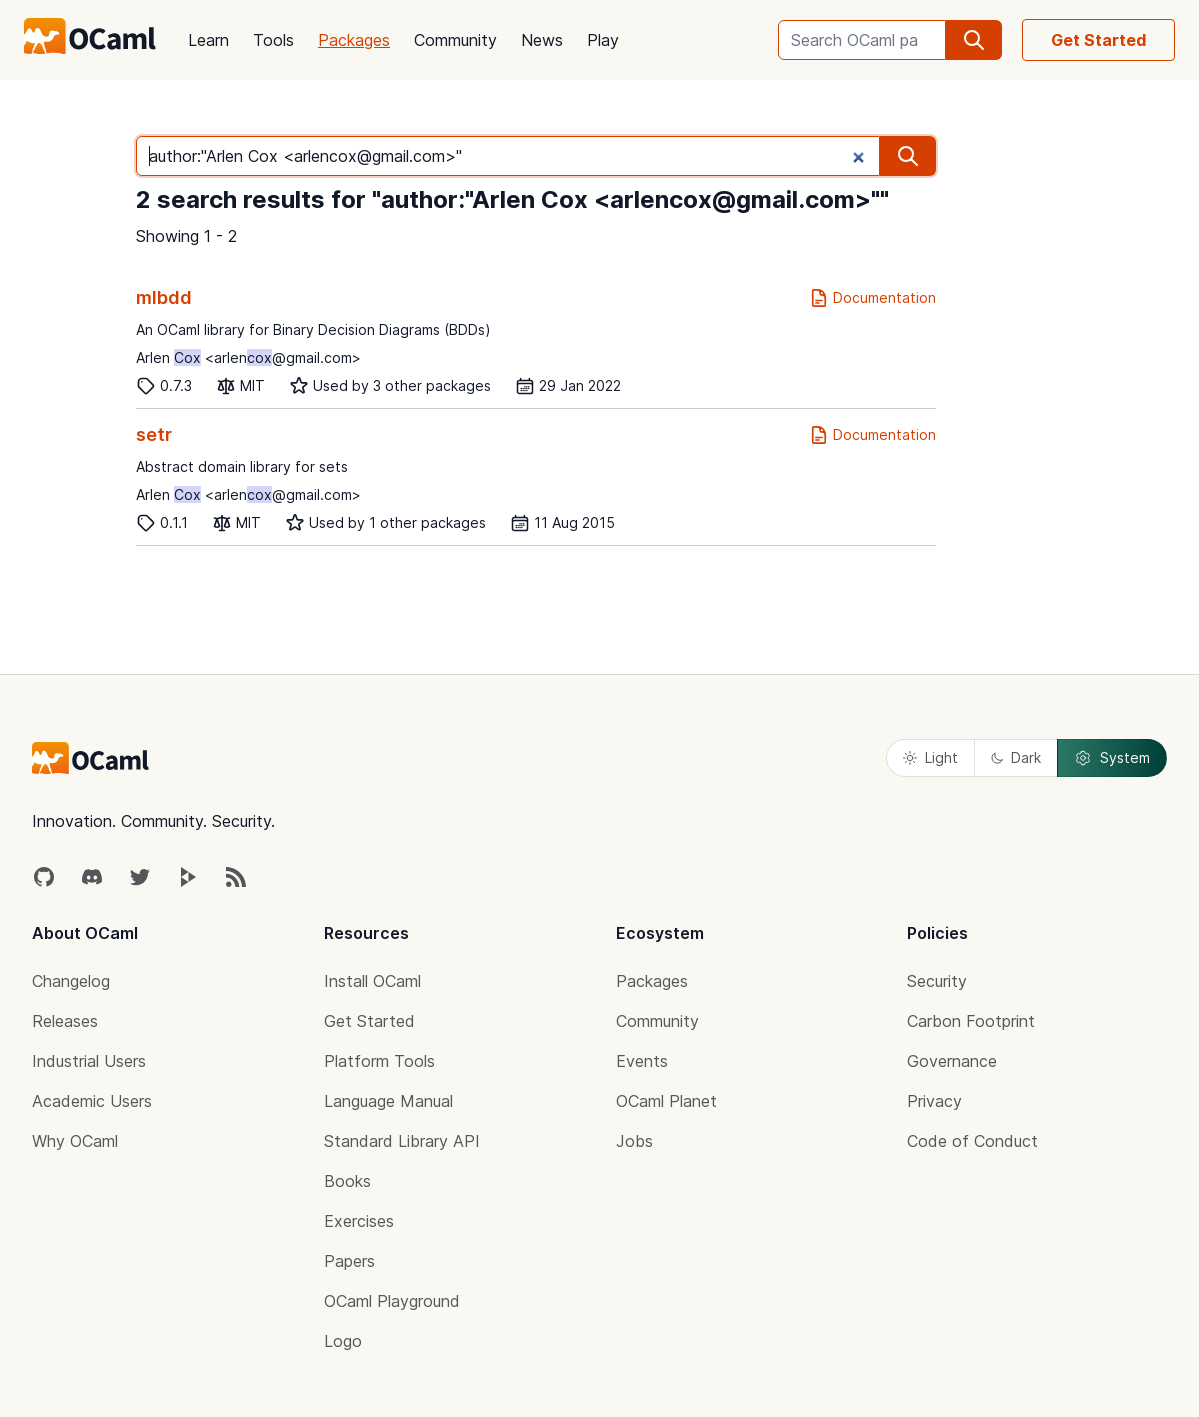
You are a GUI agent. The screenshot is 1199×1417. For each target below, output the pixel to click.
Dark (1016, 757)
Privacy (934, 1101)
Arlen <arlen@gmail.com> (248, 357)
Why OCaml (75, 1141)
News (542, 40)
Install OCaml (372, 981)
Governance (952, 1061)
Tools (273, 40)
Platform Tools (379, 1061)
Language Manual (388, 1101)
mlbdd (164, 297)
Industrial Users (89, 1061)
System (1112, 758)
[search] (974, 40)
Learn (208, 40)
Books (347, 1181)
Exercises (359, 1221)
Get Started (1098, 40)
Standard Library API (402, 1141)
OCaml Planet (666, 1101)
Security (937, 981)
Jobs (634, 1141)
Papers (349, 1261)
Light (930, 757)
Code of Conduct (972, 1141)
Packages (354, 40)
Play (603, 40)
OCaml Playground (392, 1301)
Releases (65, 1021)
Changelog (71, 981)
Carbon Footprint (971, 1021)
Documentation (872, 298)
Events (642, 1061)
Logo (343, 1341)
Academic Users (92, 1101)
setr (154, 434)
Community (455, 40)
